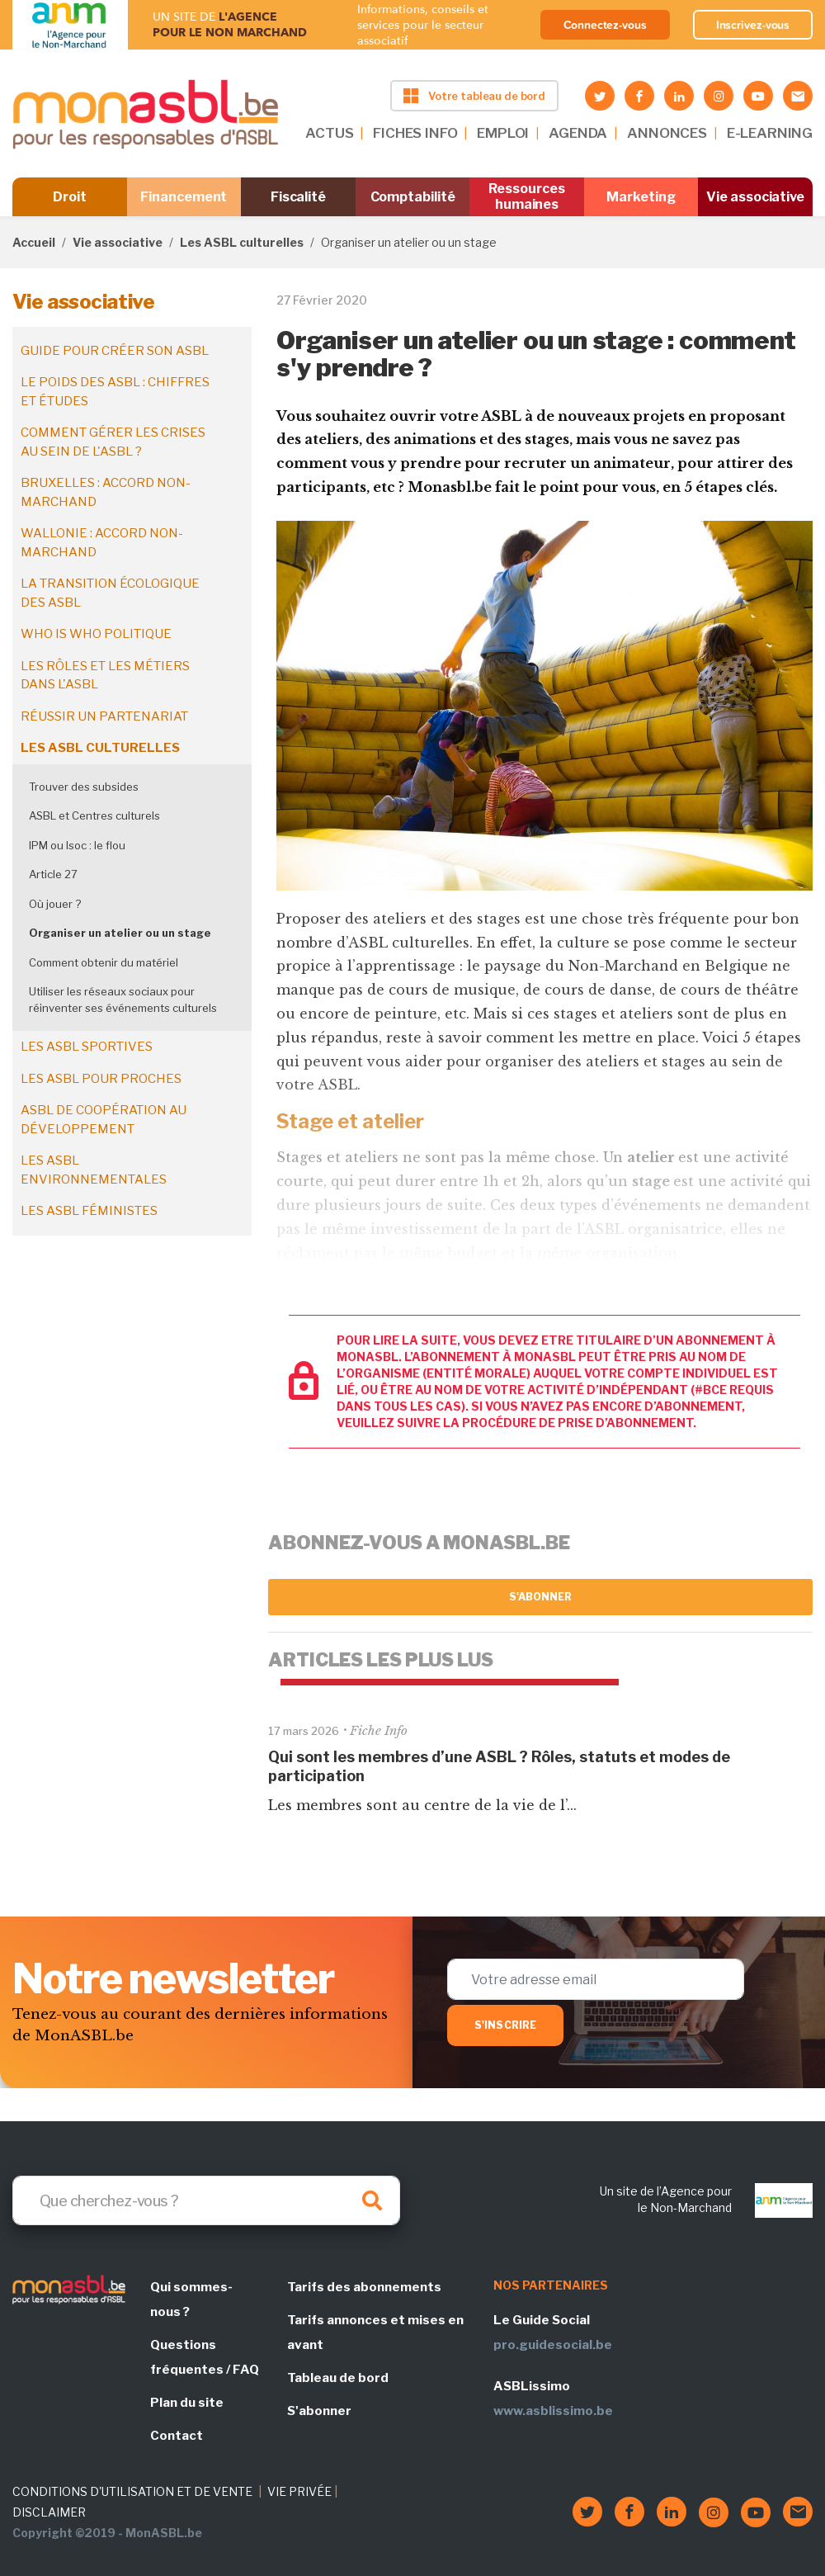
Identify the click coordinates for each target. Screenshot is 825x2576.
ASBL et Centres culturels (94, 815)
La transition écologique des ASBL (110, 593)
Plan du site (187, 2402)
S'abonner (541, 1597)
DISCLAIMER (49, 2512)
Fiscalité (298, 197)
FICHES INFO (415, 133)
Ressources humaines (526, 196)
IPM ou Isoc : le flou (77, 845)
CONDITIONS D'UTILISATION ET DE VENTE (132, 2491)
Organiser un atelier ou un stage (120, 932)
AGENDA (578, 133)
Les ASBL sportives (87, 1046)
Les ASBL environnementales (94, 1170)
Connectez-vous (605, 25)
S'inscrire (505, 2025)
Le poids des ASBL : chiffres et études (115, 392)
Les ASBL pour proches (101, 1078)
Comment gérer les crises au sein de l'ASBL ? (113, 442)
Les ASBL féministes (89, 1210)
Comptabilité (412, 197)
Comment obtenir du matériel (103, 962)
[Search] (206, 2200)
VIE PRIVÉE (299, 2491)
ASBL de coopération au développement (103, 1120)
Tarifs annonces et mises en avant (375, 2332)
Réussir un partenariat (104, 716)
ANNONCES (667, 133)
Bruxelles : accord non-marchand (106, 492)
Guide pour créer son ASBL (115, 350)
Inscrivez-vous (753, 25)
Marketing (640, 197)
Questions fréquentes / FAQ (204, 2357)
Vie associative (755, 197)
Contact (176, 2435)
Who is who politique (96, 633)
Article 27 (53, 874)
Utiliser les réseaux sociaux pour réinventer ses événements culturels (123, 999)
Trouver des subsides (84, 786)
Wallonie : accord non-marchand (102, 543)
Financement (183, 197)
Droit (70, 197)
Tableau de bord (338, 2377)
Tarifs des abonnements (364, 2287)
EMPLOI (503, 133)
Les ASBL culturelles (242, 242)
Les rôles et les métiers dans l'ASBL (105, 675)
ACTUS (329, 133)
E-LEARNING (770, 133)
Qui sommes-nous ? (191, 2299)
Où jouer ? (55, 903)
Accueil (33, 242)
